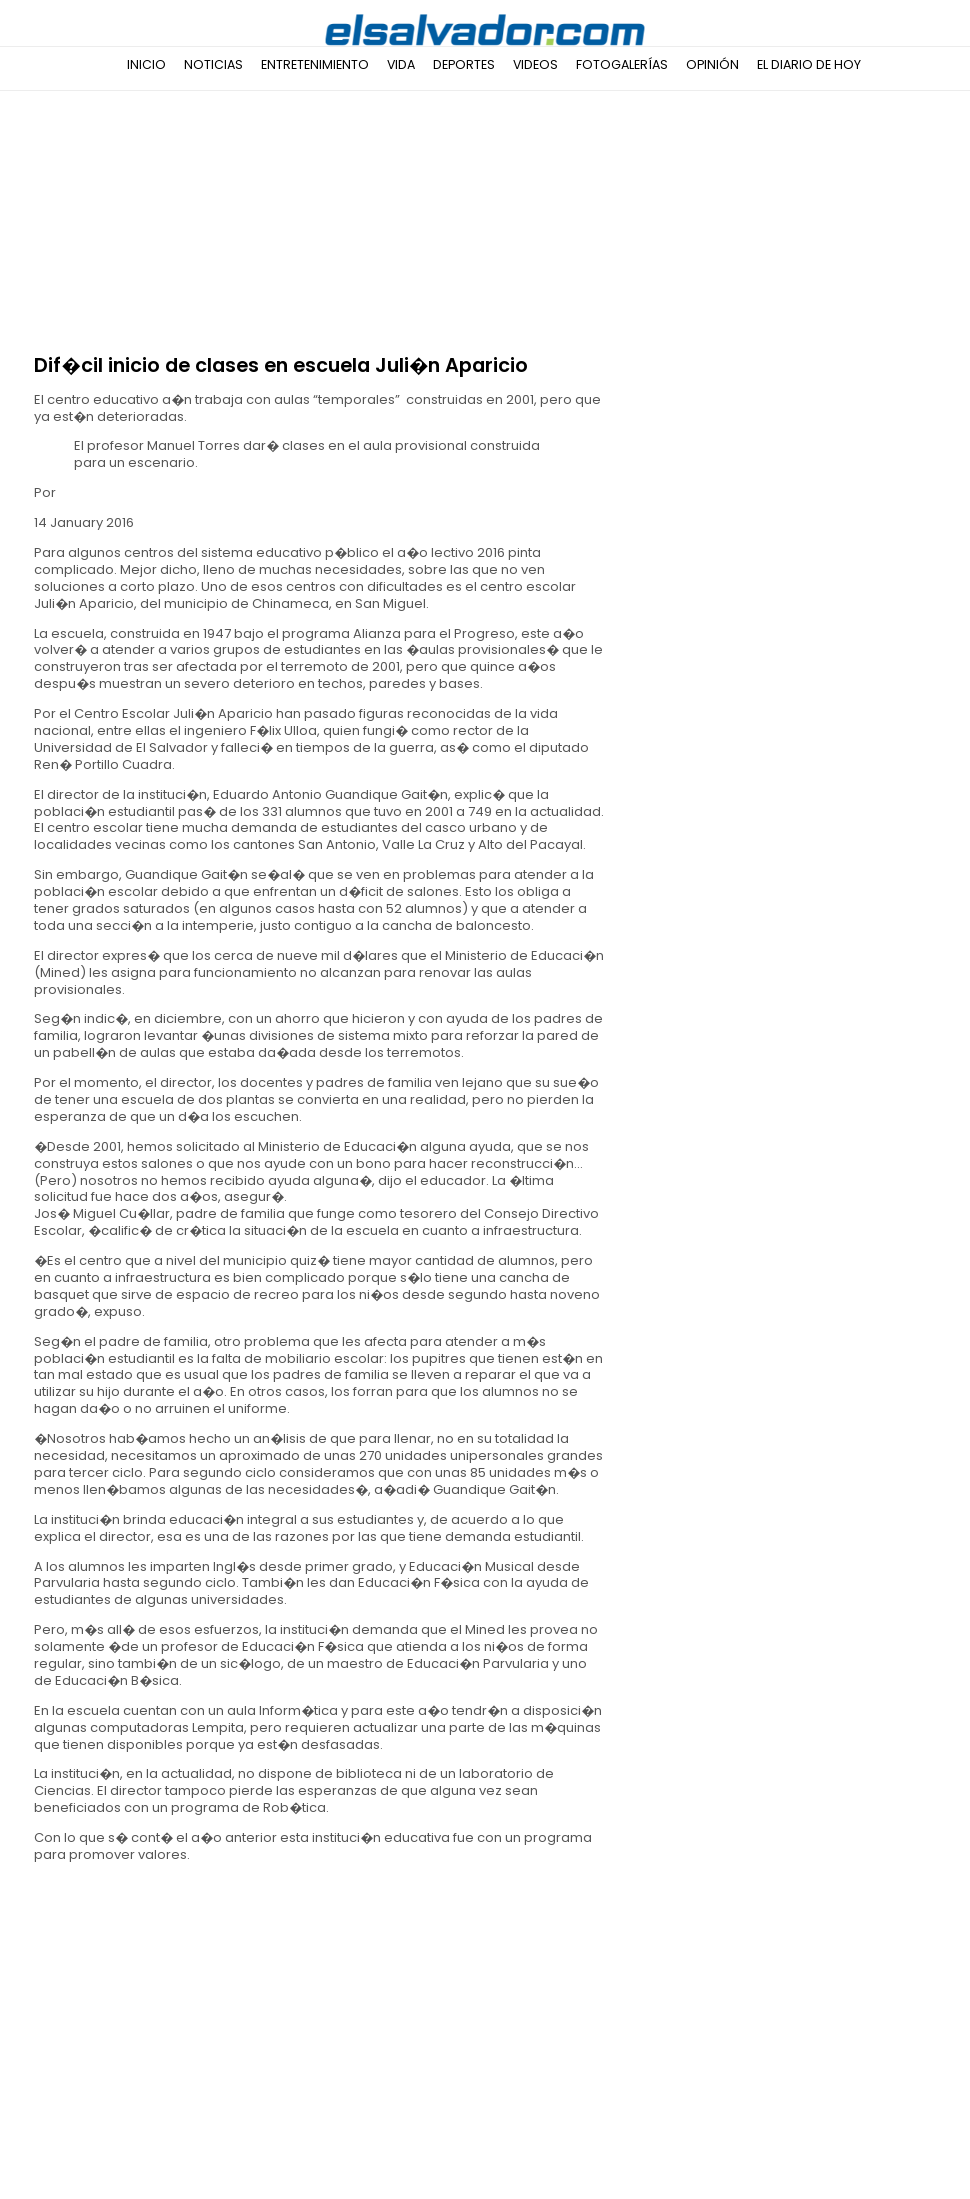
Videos (535, 64)
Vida (401, 64)
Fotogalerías (622, 64)
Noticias (213, 64)
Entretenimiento (315, 64)
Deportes (464, 64)
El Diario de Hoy (809, 64)
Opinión (712, 64)
